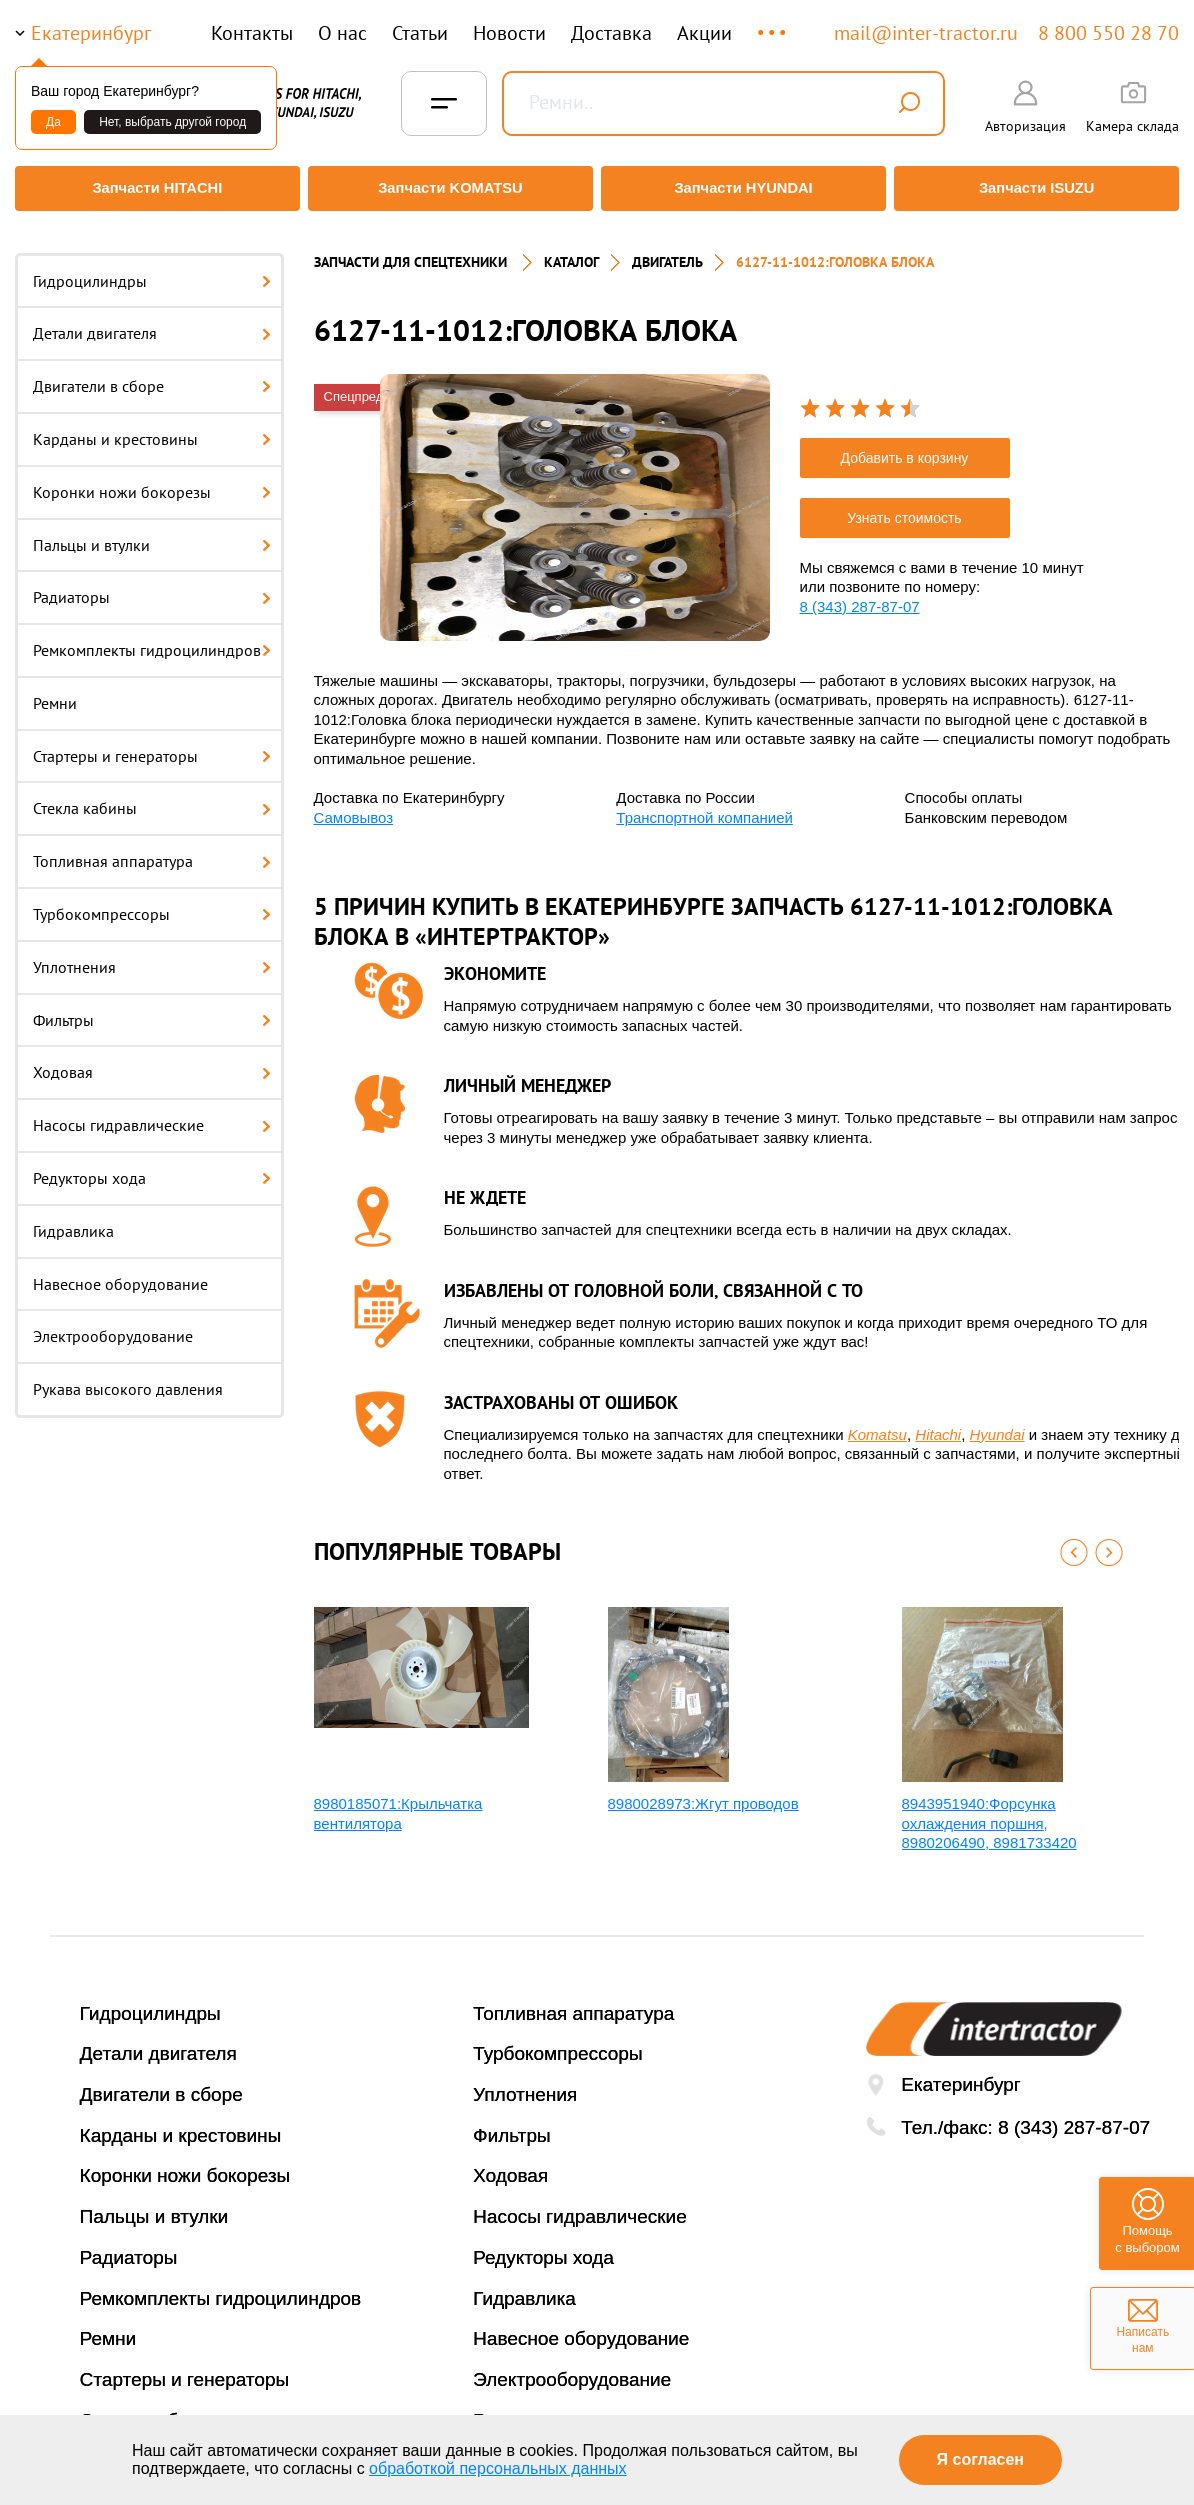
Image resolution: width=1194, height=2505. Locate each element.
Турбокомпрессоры (152, 903)
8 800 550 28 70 (1108, 33)
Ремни (55, 691)
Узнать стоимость (904, 506)
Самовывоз (354, 805)
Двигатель (667, 250)
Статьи (420, 33)
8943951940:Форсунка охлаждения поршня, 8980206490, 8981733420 (989, 1812)
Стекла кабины (152, 797)
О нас (342, 33)
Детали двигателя (152, 322)
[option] (575, 495)
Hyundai (997, 1422)
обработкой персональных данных (498, 2468)
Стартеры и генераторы (152, 744)
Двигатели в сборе (152, 375)
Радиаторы (152, 586)
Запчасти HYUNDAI (745, 188)
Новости (509, 33)
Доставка (611, 33)
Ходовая (152, 1061)
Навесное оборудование (120, 1272)
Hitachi (938, 1422)
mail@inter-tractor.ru (926, 33)
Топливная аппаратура (152, 850)
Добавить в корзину (905, 446)
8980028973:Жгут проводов (703, 1792)
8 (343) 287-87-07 (860, 594)
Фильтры (152, 1008)
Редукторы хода (152, 1167)
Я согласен (980, 2459)
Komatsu (877, 1422)
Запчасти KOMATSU (448, 188)
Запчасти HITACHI (153, 188)
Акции (704, 33)
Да (53, 122)
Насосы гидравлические (152, 1114)
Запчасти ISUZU (1041, 188)
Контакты (252, 33)
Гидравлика (73, 1219)
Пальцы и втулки (152, 533)
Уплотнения (152, 955)
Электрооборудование (113, 1325)
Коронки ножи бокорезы (152, 480)
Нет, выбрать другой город (172, 122)
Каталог (571, 250)
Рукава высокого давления (128, 1378)
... (773, 23)
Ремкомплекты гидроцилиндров (152, 639)
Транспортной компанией (704, 805)
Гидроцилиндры (152, 269)
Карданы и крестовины (152, 427)
